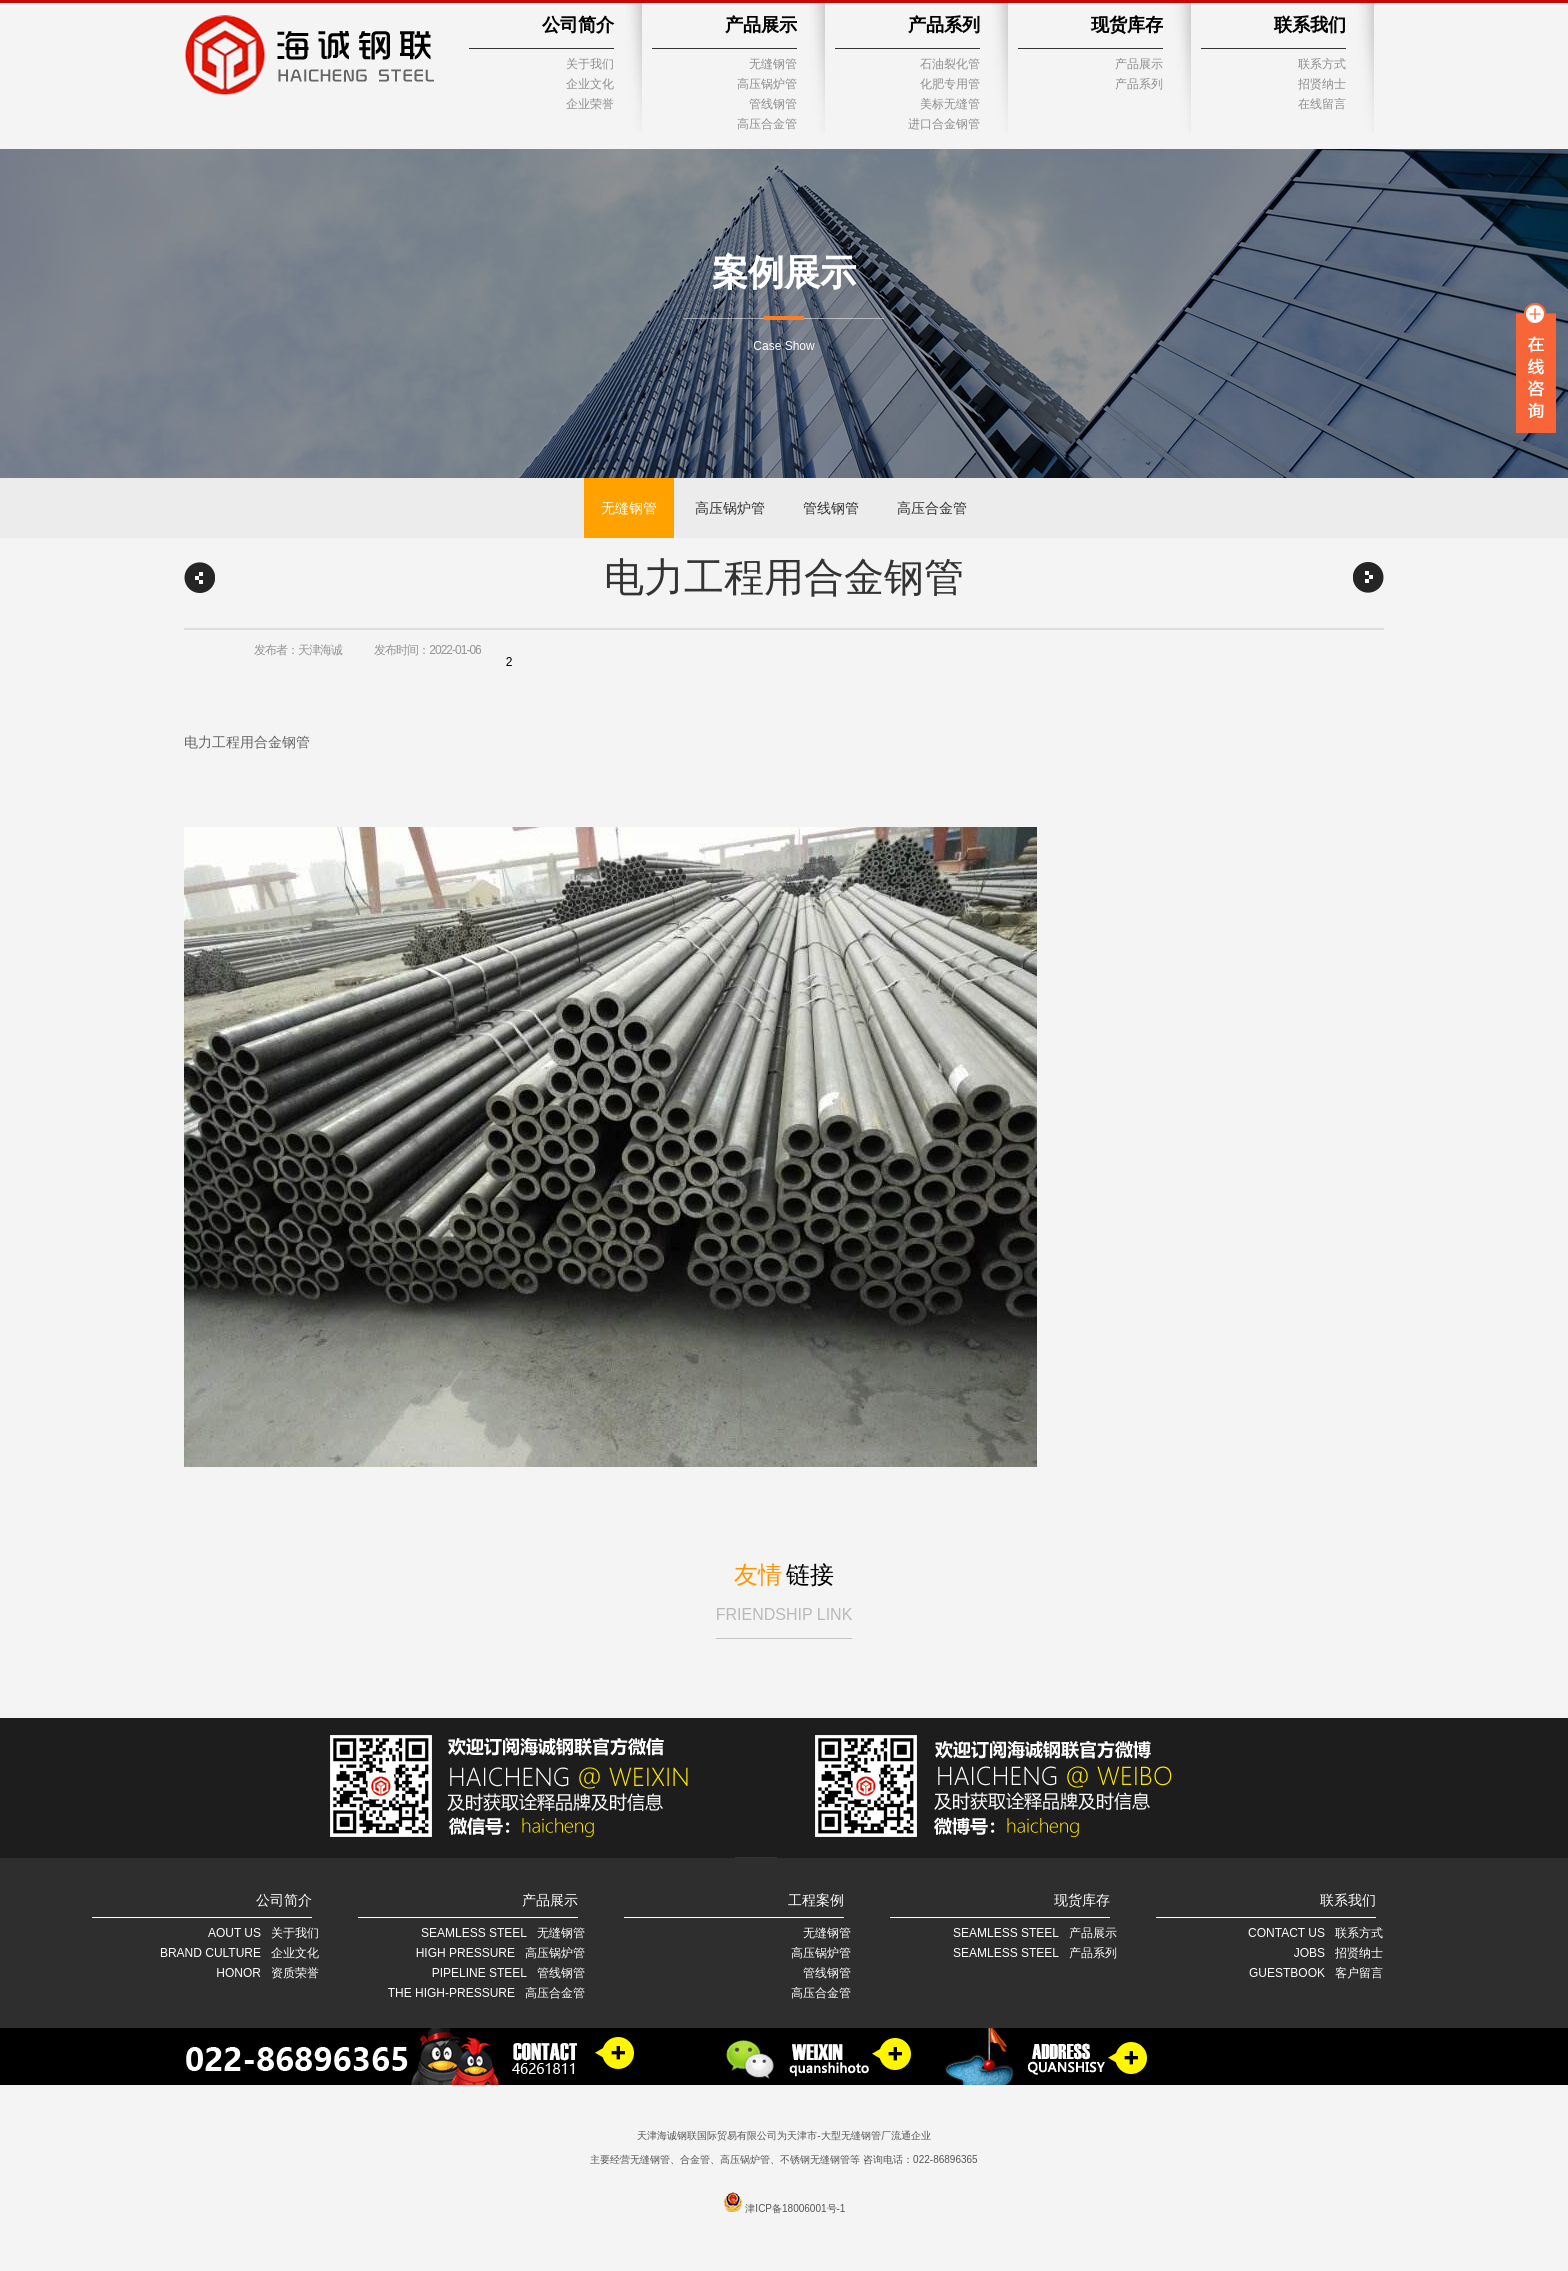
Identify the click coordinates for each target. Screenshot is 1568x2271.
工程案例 (816, 1900)
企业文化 (590, 84)
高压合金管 (767, 124)
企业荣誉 (590, 104)
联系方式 (1322, 64)
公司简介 (578, 25)
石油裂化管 (950, 64)
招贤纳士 (1322, 84)
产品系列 (944, 25)
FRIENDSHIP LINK (784, 1614)
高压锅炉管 (767, 84)
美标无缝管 (950, 104)
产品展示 (761, 25)
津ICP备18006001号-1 (795, 2208)
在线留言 (1322, 104)
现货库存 (1127, 25)
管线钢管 (773, 104)
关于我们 (590, 64)
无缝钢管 (773, 64)
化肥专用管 (950, 84)
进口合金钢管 (944, 124)
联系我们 (1310, 25)
